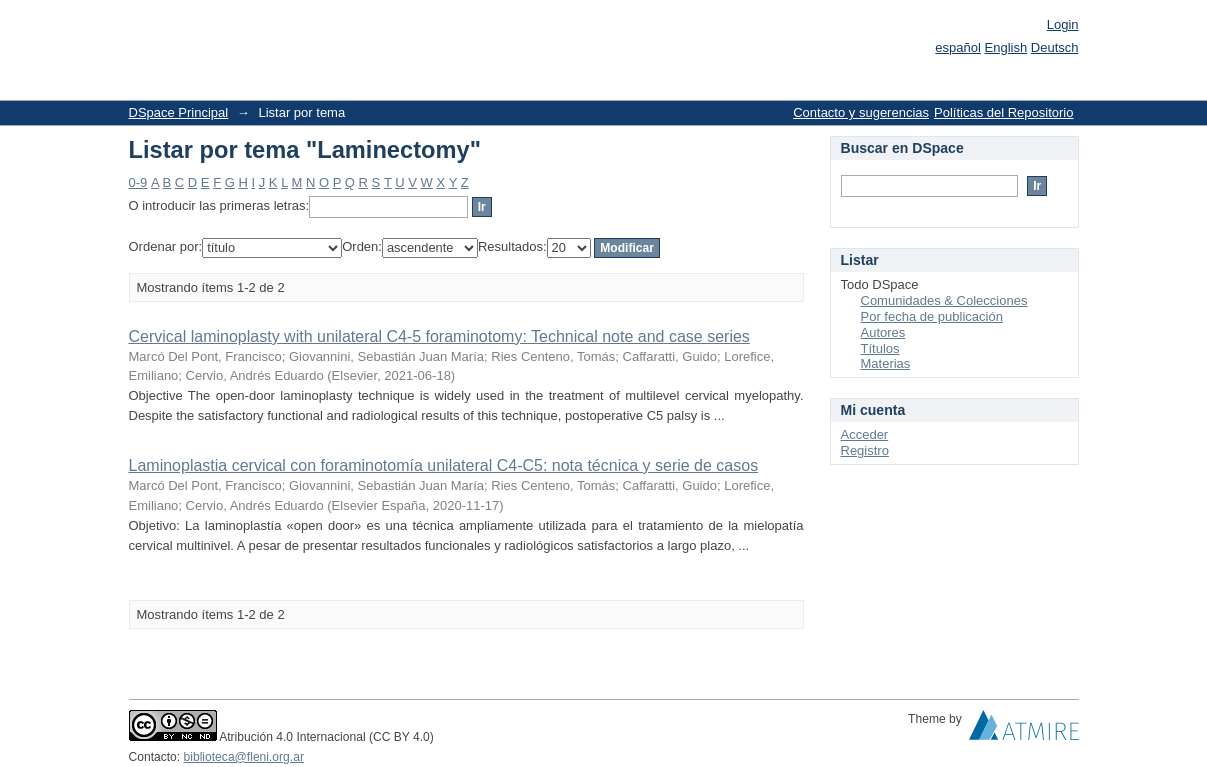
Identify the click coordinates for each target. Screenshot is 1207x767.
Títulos (880, 348)
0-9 (138, 182)
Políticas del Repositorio (1003, 112)
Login (1063, 24)
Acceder (865, 434)
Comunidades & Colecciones (944, 300)
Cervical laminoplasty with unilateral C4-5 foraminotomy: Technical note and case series (439, 336)
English (1006, 47)
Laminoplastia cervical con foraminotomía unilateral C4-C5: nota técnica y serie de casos (444, 465)
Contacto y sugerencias (861, 112)
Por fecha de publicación (932, 316)
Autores (883, 332)
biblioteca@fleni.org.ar (244, 757)
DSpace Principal (179, 112)
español (958, 47)
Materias (886, 363)
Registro (865, 450)
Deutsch (1055, 47)
